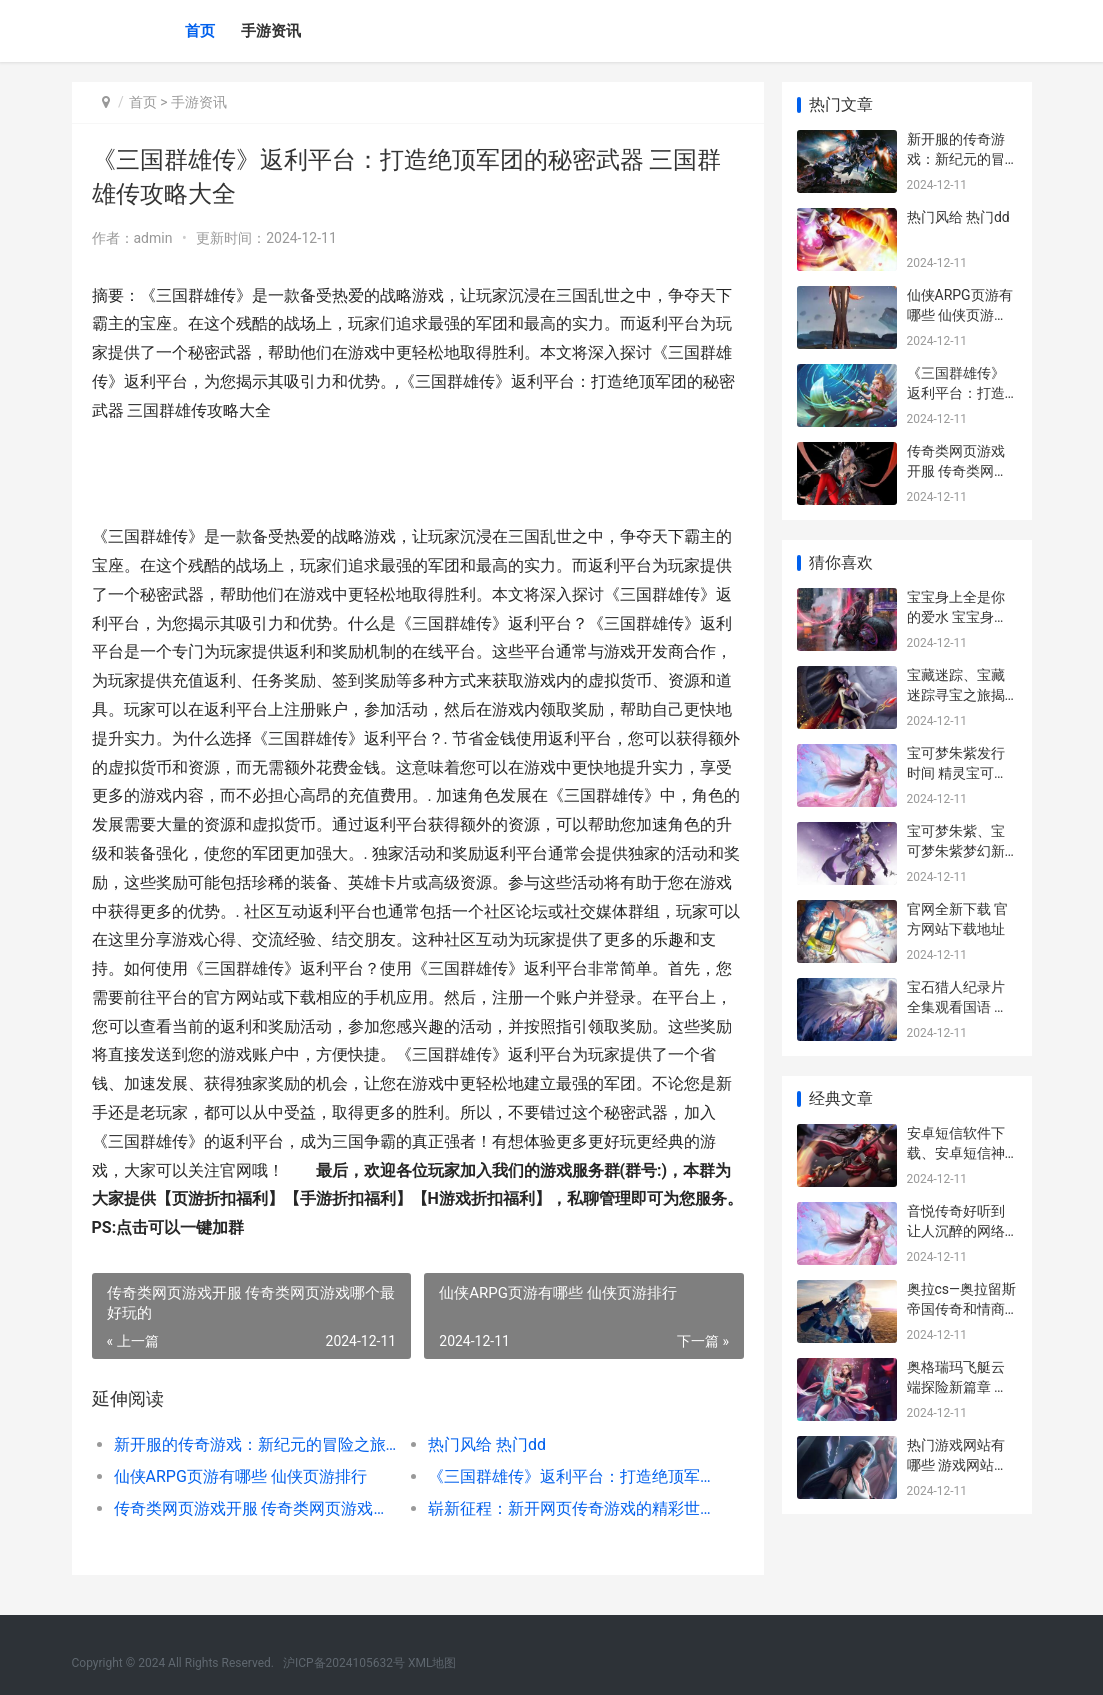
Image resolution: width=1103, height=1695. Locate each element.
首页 (200, 31)
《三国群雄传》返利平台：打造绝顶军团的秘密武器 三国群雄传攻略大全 (568, 1476)
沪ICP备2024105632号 (344, 1663)
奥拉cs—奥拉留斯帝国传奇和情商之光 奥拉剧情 (961, 1308)
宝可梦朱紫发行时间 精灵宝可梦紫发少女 (957, 772)
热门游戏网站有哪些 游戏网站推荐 (957, 1464)
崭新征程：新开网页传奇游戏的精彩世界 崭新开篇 (568, 1508)
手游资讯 (271, 31)
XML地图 (432, 1663)
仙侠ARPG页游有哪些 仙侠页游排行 (240, 1476)
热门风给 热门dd (486, 1444)
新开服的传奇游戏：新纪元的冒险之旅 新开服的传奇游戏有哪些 (255, 1444)
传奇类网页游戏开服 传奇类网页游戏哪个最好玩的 (255, 1508)
